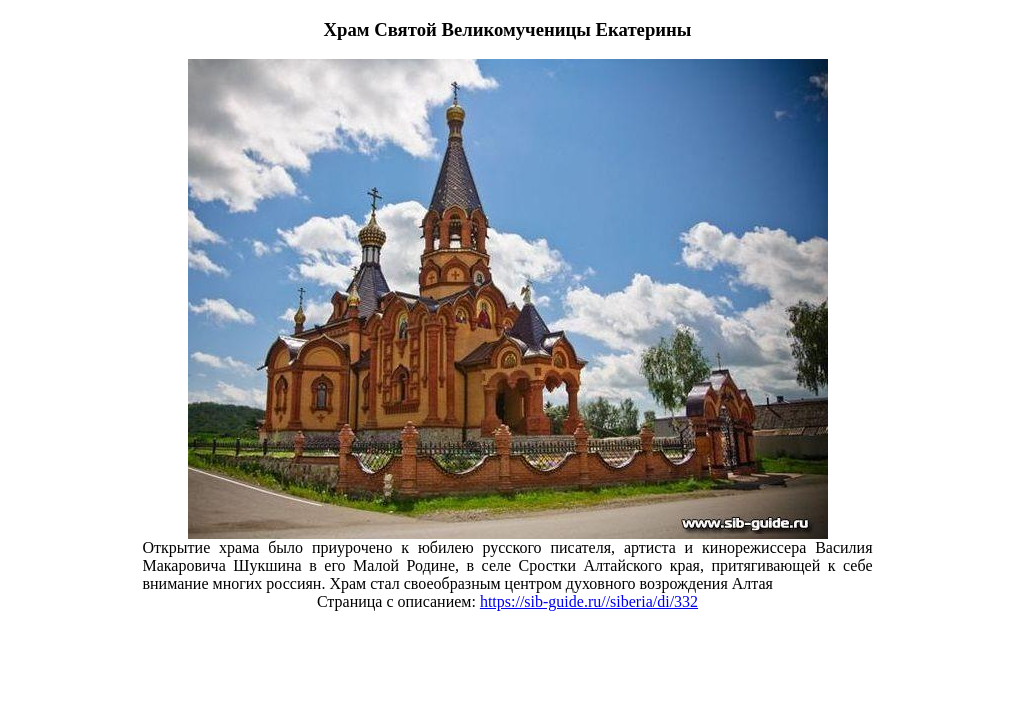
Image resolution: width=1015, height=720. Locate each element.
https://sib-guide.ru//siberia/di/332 (589, 601)
